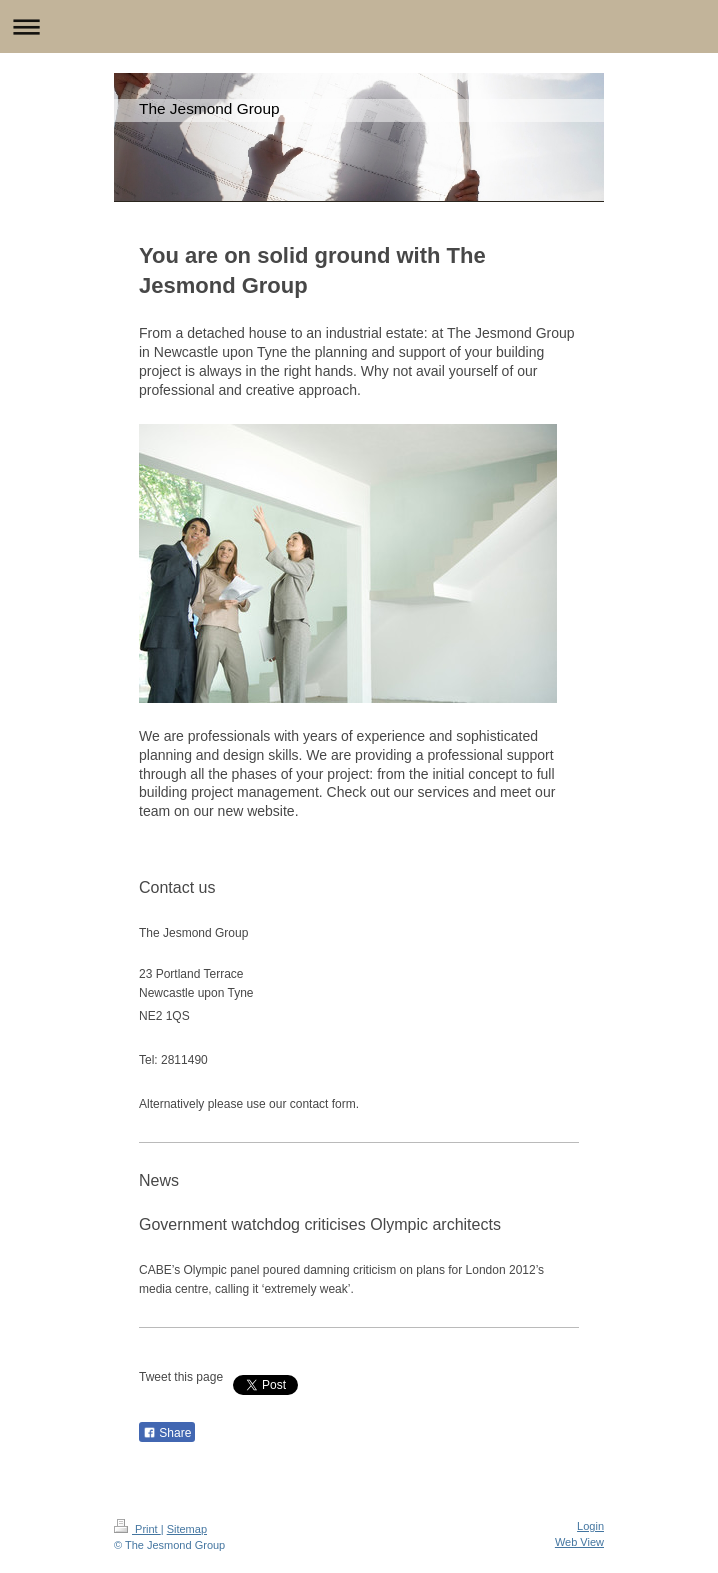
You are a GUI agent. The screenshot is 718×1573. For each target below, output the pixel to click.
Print (137, 1529)
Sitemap (187, 1529)
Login (590, 1526)
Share (167, 1433)
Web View (579, 1542)
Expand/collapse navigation (359, 26)
